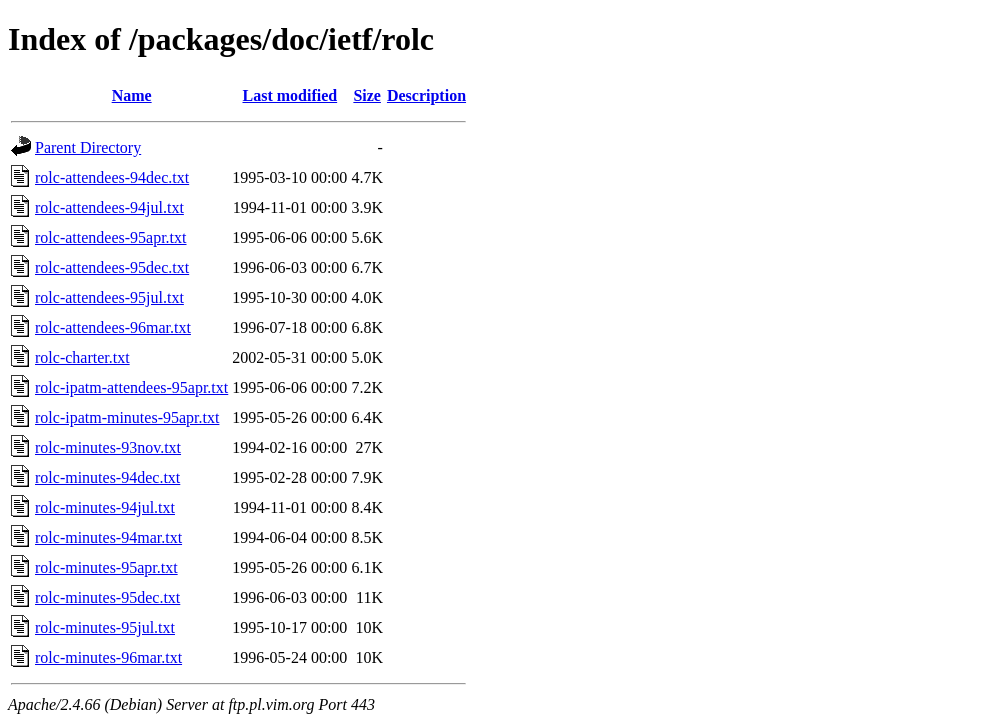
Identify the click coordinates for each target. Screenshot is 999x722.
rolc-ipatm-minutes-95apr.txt (127, 417)
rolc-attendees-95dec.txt (112, 267)
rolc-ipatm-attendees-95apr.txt (131, 387)
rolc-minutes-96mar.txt (108, 657)
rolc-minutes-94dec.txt (107, 477)
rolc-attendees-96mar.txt (113, 327)
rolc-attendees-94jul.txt (109, 207)
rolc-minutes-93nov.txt (108, 447)
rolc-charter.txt (82, 357)
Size (367, 95)
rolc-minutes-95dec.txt (107, 597)
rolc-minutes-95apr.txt (106, 567)
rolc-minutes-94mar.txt (108, 537)
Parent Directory (88, 147)
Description (426, 95)
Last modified (289, 95)
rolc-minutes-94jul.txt (105, 507)
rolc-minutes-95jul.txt (105, 627)
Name (132, 95)
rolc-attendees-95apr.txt (111, 237)
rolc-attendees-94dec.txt (112, 177)
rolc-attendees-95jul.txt (109, 297)
